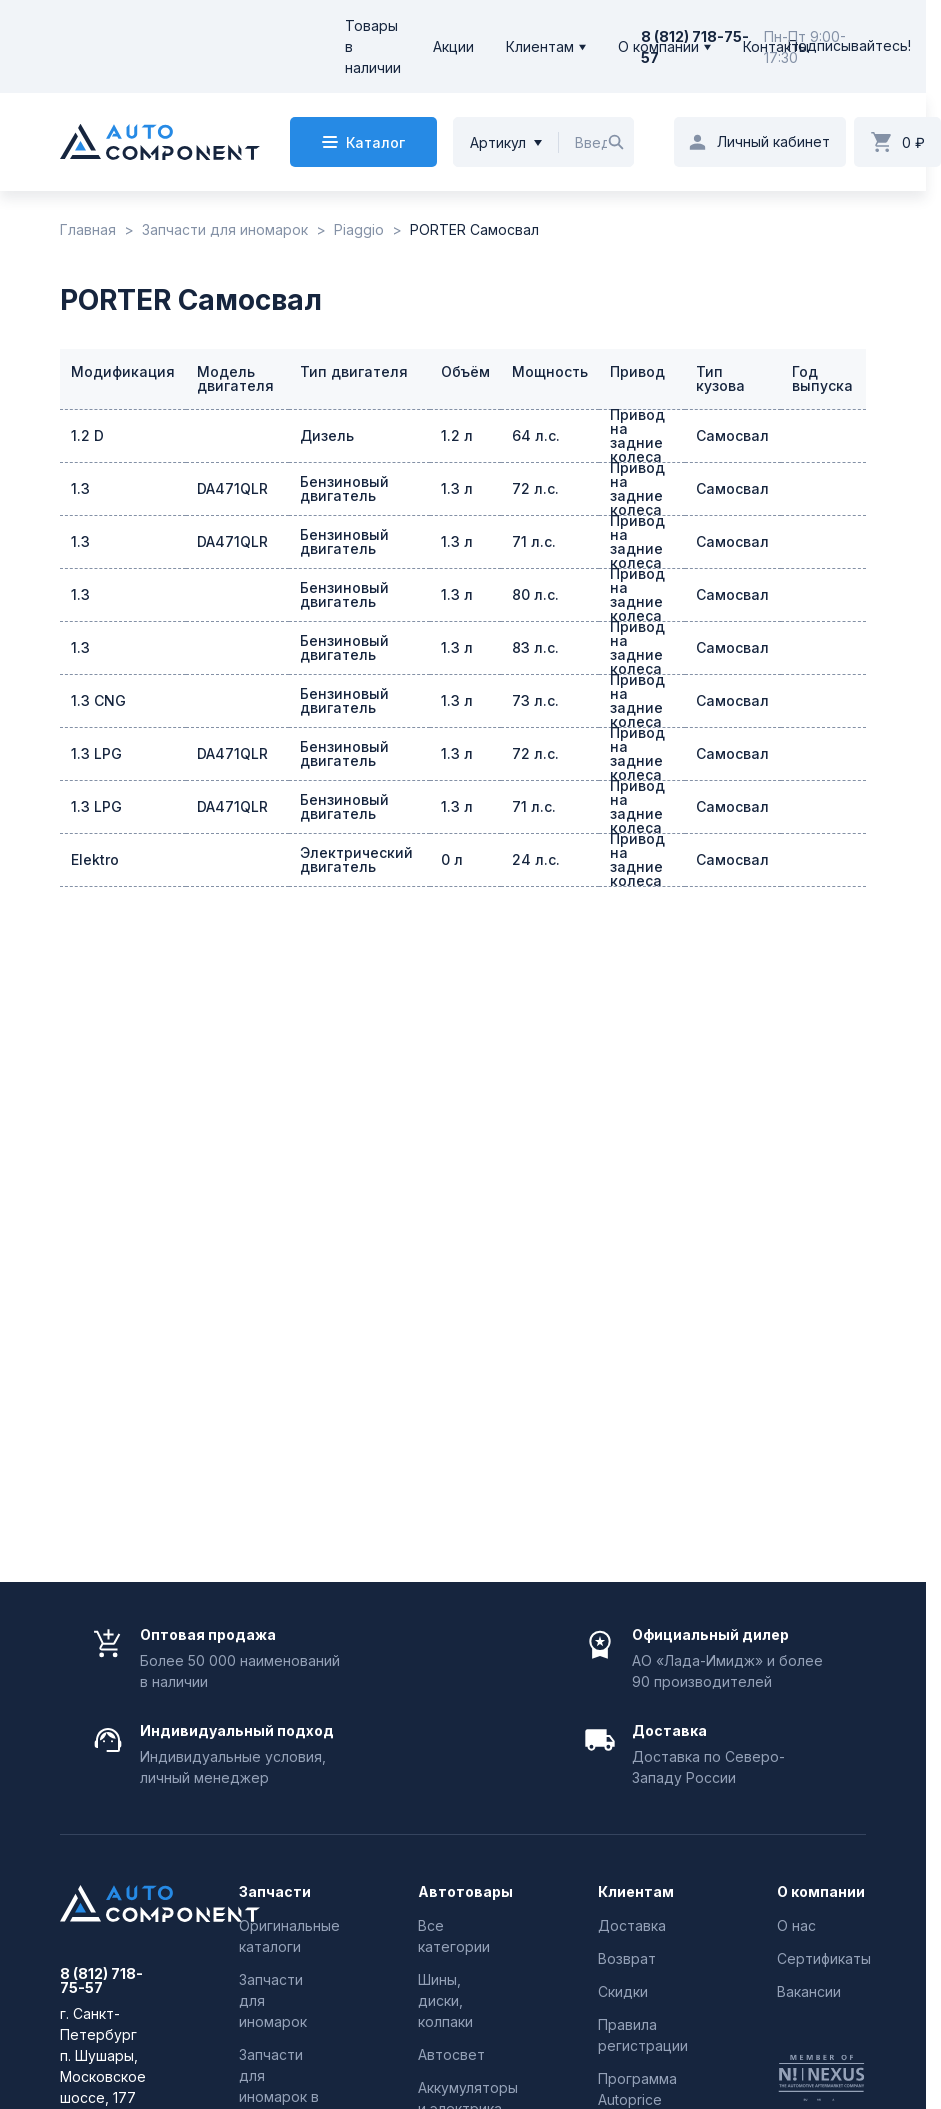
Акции (453, 46)
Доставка (632, 1925)
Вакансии (809, 1991)
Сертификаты (824, 1958)
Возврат (627, 1958)
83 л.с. (535, 647)
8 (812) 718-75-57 (101, 1981)
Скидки (623, 1991)
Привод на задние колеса (637, 436)
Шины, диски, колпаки (445, 2000)
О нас (796, 1925)
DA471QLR (232, 488)
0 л (452, 859)
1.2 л (457, 435)
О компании (658, 46)
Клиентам (540, 46)
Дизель (327, 435)
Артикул (498, 142)
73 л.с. (535, 700)
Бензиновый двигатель (344, 488)
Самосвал (732, 435)
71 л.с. (534, 541)
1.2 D (87, 435)
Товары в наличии (373, 46)
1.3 (80, 488)
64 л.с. (536, 435)
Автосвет (451, 2054)
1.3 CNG (98, 700)
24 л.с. (536, 859)
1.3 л (457, 488)
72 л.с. (535, 488)
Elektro (95, 859)
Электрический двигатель (356, 859)
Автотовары (462, 1892)
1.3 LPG (96, 753)
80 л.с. (535, 594)
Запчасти (275, 1892)
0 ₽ (913, 142)
